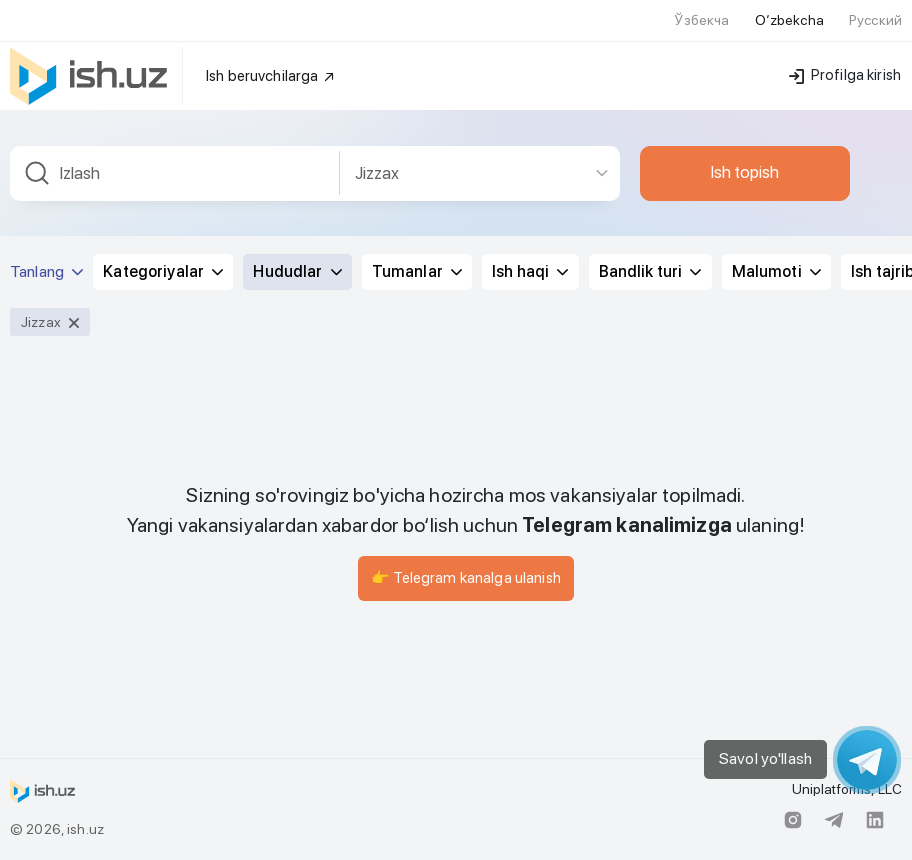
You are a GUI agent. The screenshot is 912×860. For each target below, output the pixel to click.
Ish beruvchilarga (271, 76)
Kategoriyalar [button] (163, 271)
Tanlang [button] (46, 271)
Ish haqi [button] (530, 271)
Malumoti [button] (776, 271)
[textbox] (175, 173)
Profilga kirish (845, 75)
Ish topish (745, 172)
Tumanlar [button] (417, 271)
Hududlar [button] (297, 271)
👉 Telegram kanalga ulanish (466, 578)
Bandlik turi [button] (650, 271)
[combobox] (175, 173)
